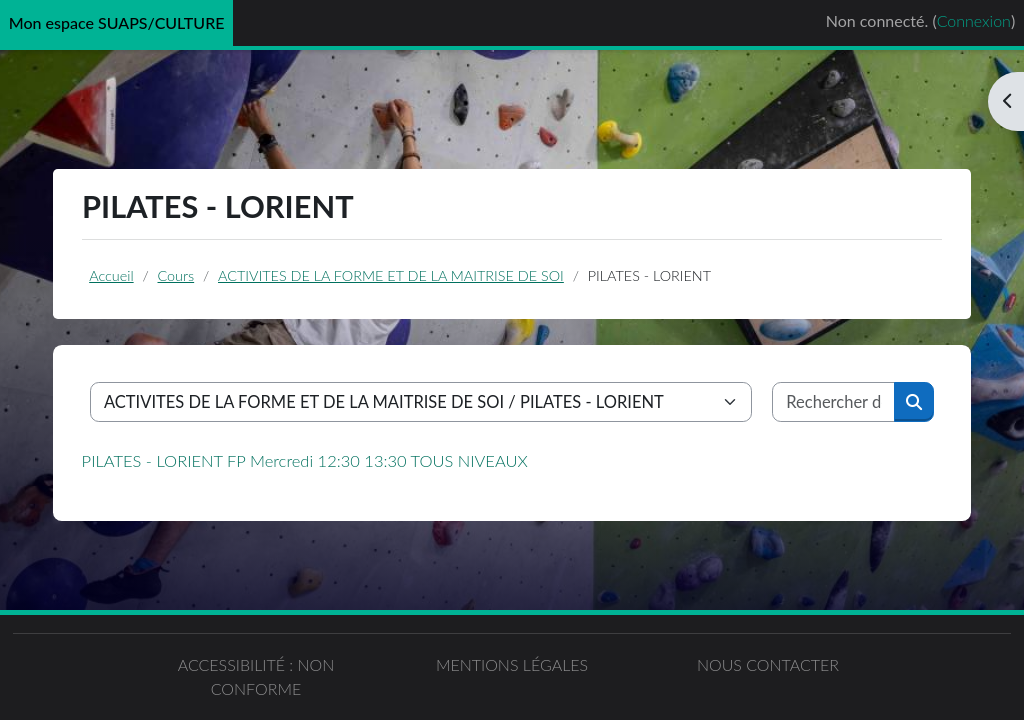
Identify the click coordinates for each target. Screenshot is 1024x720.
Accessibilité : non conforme (256, 676)
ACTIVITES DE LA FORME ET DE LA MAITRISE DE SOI (391, 275)
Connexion (974, 20)
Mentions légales (512, 664)
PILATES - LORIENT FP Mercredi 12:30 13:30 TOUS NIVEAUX (305, 461)
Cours (176, 275)
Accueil (111, 275)
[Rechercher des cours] (834, 402)
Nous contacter (768, 664)
